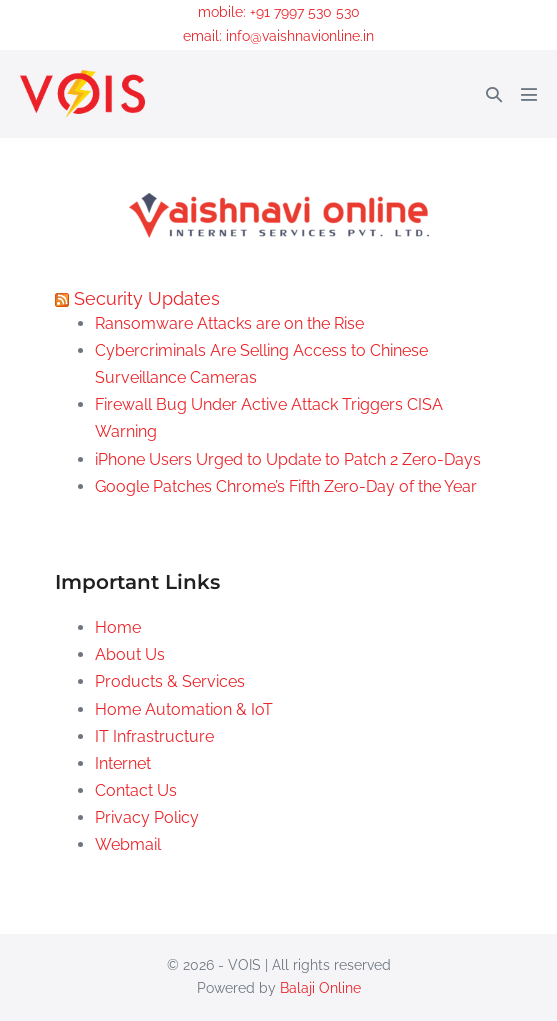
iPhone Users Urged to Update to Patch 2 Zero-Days (288, 459)
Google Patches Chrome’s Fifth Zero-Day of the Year (286, 486)
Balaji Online (320, 988)
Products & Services (170, 681)
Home (118, 627)
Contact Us (136, 790)
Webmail (128, 844)
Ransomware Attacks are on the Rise (229, 323)
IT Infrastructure (154, 736)
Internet (123, 763)
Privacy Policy (147, 817)
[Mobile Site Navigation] (529, 94)
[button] (494, 94)
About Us (130, 654)
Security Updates (147, 298)
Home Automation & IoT (184, 709)
